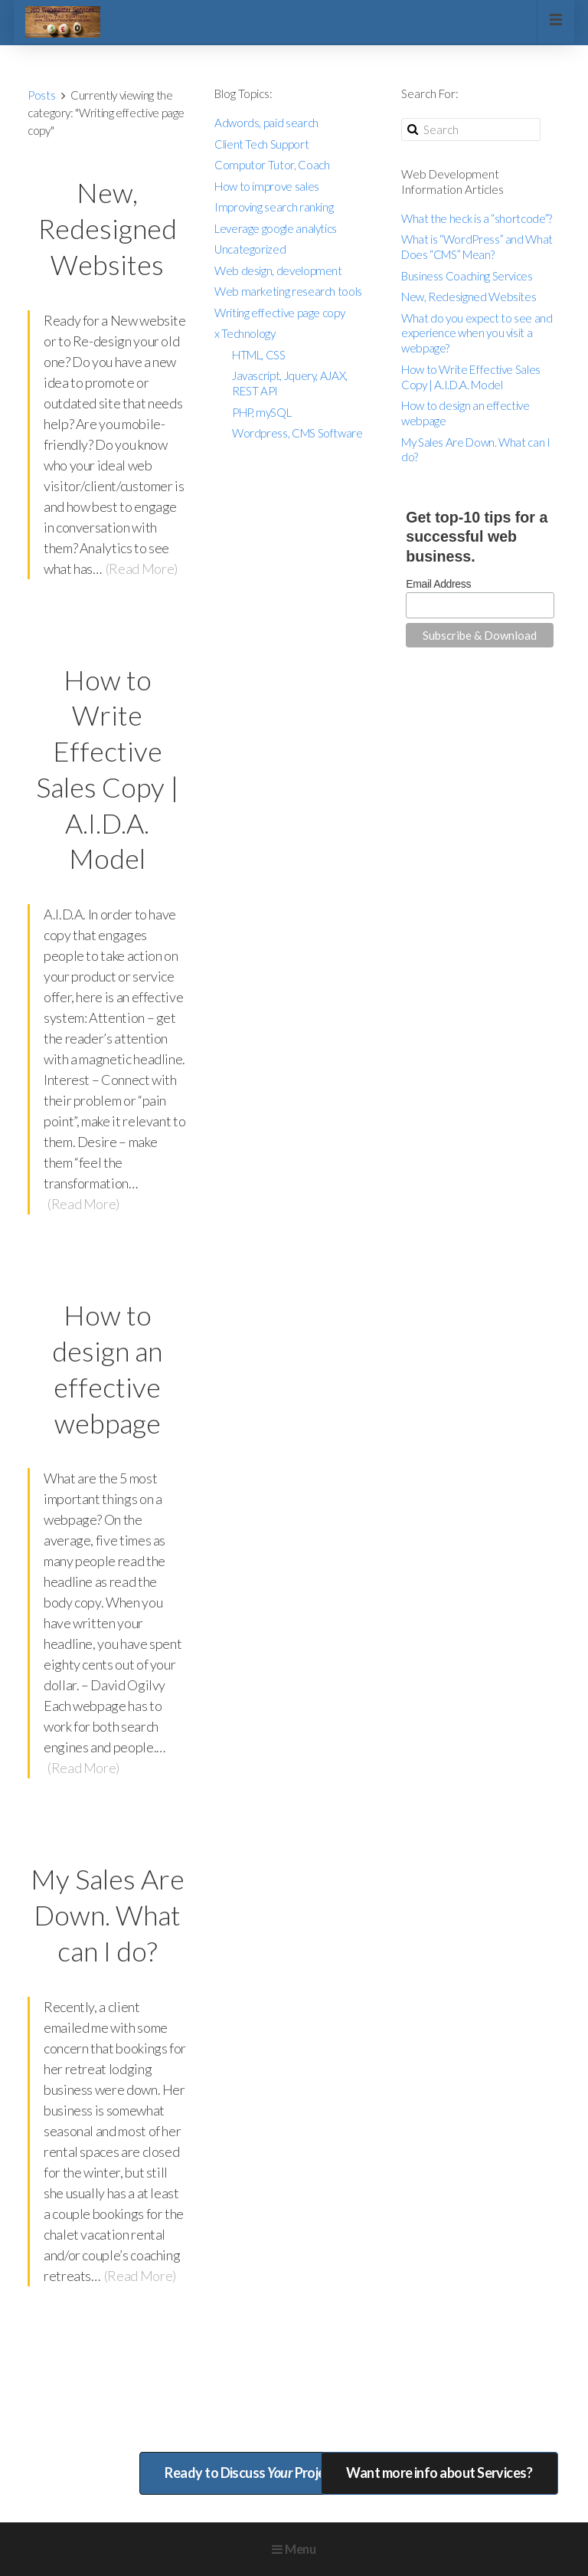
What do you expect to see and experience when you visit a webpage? (477, 333)
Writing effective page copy (279, 313)
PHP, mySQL (261, 412)
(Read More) (142, 568)
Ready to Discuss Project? (254, 2472)
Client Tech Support (261, 144)
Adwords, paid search (266, 122)
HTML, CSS (259, 355)
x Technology (245, 333)
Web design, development (278, 270)
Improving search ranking (273, 207)
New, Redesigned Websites (107, 228)
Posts (41, 95)
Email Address (438, 584)
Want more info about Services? (439, 2472)
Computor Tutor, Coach (271, 165)
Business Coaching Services (467, 276)
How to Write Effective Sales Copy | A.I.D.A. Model (471, 377)
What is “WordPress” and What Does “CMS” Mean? (477, 246)
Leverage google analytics (275, 228)
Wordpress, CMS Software (297, 433)
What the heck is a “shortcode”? (476, 218)
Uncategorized (250, 249)
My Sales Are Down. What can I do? (108, 1915)
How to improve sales (266, 186)
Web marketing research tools (288, 291)
